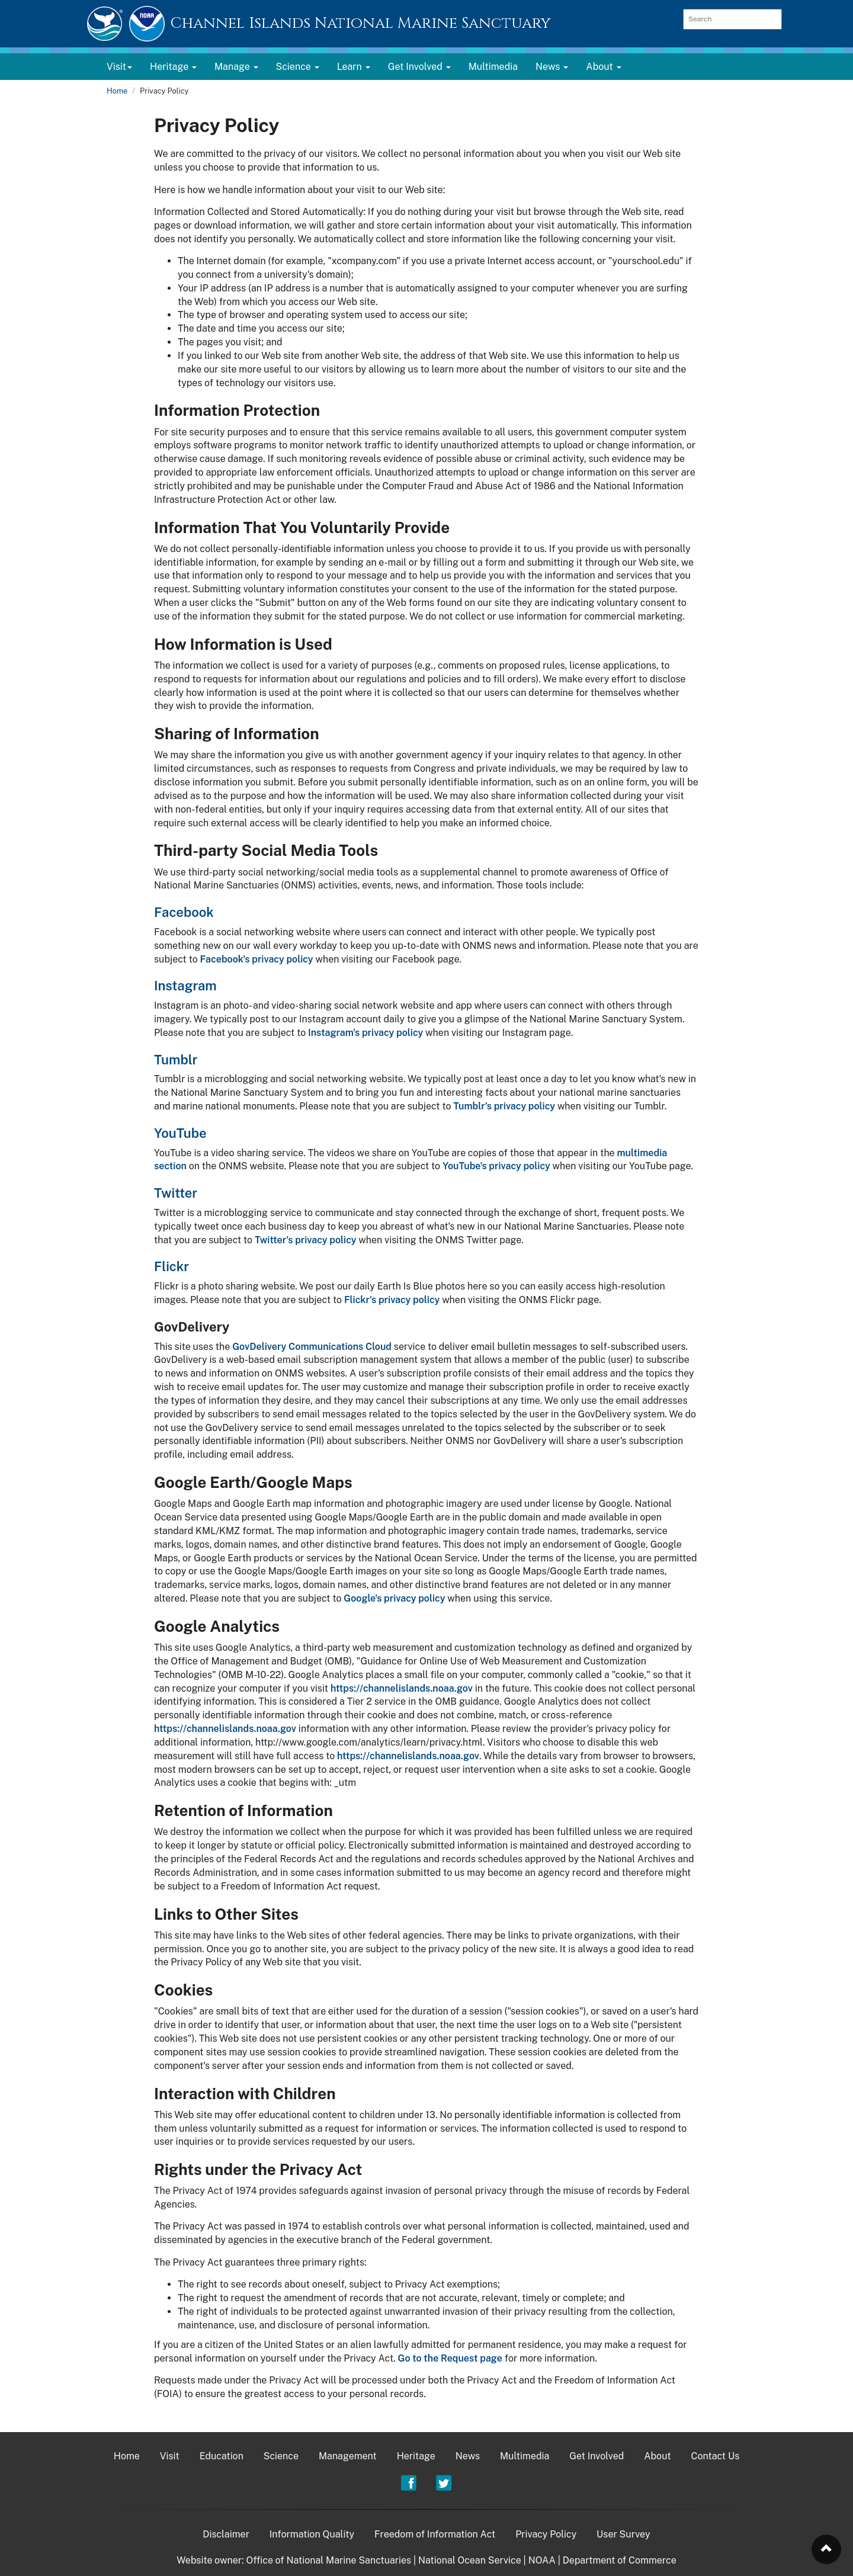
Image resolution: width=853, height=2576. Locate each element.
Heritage (416, 2456)
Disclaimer (226, 2534)
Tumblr (175, 1059)
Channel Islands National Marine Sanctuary (360, 23)
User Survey (623, 2534)
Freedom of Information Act (434, 2534)
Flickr (171, 1266)
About (657, 2456)
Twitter (175, 1193)
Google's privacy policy (394, 1598)
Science (281, 2456)
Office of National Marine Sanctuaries (328, 2560)
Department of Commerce (619, 2560)
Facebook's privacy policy (256, 959)
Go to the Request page (450, 2358)
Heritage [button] (173, 66)
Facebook (184, 912)
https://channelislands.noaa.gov (402, 1688)
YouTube (180, 1133)
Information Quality (312, 2534)
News (468, 2456)
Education (221, 2456)
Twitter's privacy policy (306, 1240)
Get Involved (596, 2456)
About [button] (603, 66)
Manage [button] (236, 66)
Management (348, 2456)
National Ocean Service (469, 2560)
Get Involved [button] (419, 66)
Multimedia (493, 66)
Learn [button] (353, 66)
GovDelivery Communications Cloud (312, 1346)
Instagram (185, 985)
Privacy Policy (545, 2534)
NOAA (542, 2560)
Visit (169, 2456)
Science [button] (297, 66)
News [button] (551, 66)
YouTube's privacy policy (496, 1166)
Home (117, 90)
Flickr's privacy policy (392, 1299)
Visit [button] (119, 66)
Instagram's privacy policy (365, 1032)
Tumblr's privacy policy (504, 1106)
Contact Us (715, 2456)
